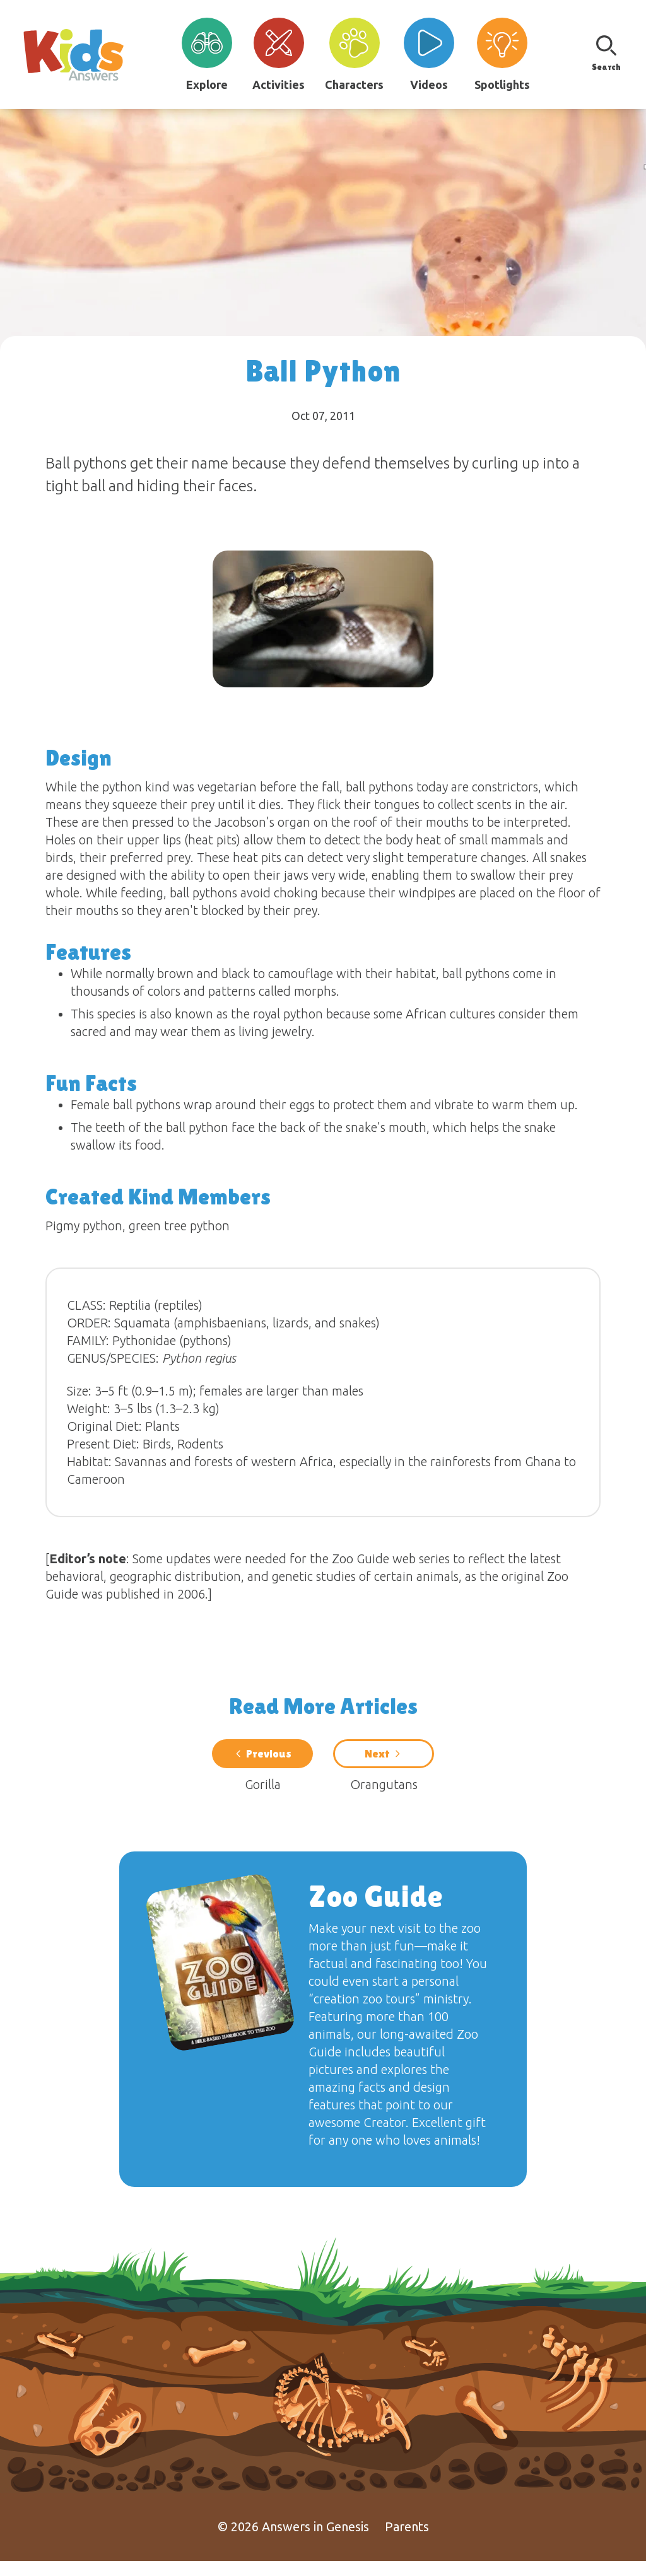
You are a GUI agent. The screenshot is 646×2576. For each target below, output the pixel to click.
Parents (407, 2541)
